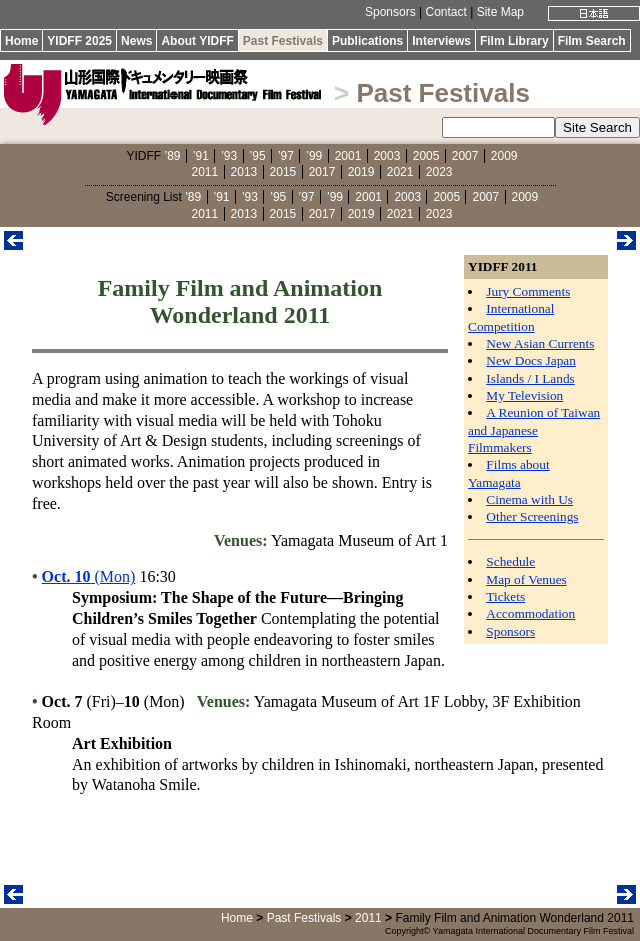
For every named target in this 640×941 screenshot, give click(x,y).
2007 (465, 156)
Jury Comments (528, 291)
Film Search (592, 41)
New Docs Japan (531, 360)
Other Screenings (532, 516)
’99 (314, 156)
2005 (426, 156)
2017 (322, 172)
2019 (361, 172)
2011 (205, 172)
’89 (172, 156)
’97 (286, 156)
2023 (439, 172)
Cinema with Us (529, 499)
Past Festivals (283, 41)
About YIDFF (197, 41)
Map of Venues (526, 579)
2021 (400, 172)
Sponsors (390, 12)
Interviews (441, 41)
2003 (387, 156)
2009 (504, 156)
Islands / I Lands (530, 378)
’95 (258, 156)
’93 (229, 156)
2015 (283, 172)
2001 (348, 156)
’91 (201, 156)
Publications (367, 41)
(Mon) (89, 576)
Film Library (514, 41)
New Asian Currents (540, 343)
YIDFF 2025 (79, 41)
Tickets (505, 596)
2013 (244, 172)
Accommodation (530, 613)
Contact (445, 12)
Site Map (500, 12)
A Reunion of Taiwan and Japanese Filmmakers (534, 430)
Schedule (510, 561)
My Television (524, 395)
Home (21, 41)
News (136, 41)
